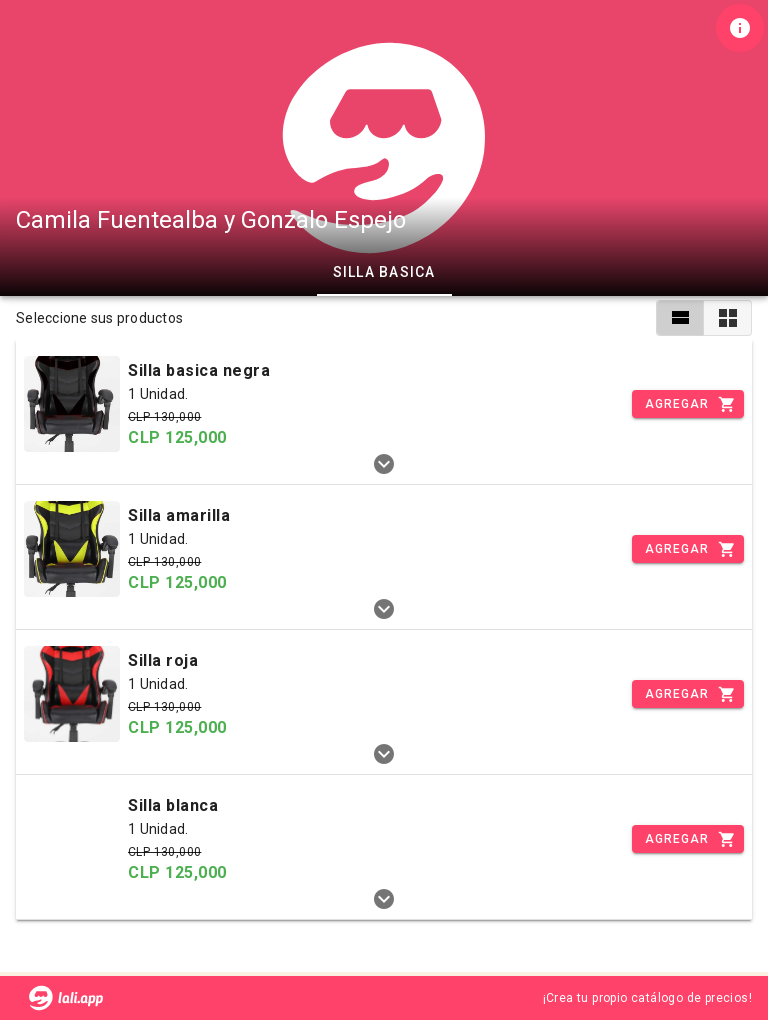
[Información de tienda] (740, 28)
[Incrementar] (688, 404)
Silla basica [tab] (384, 272)
